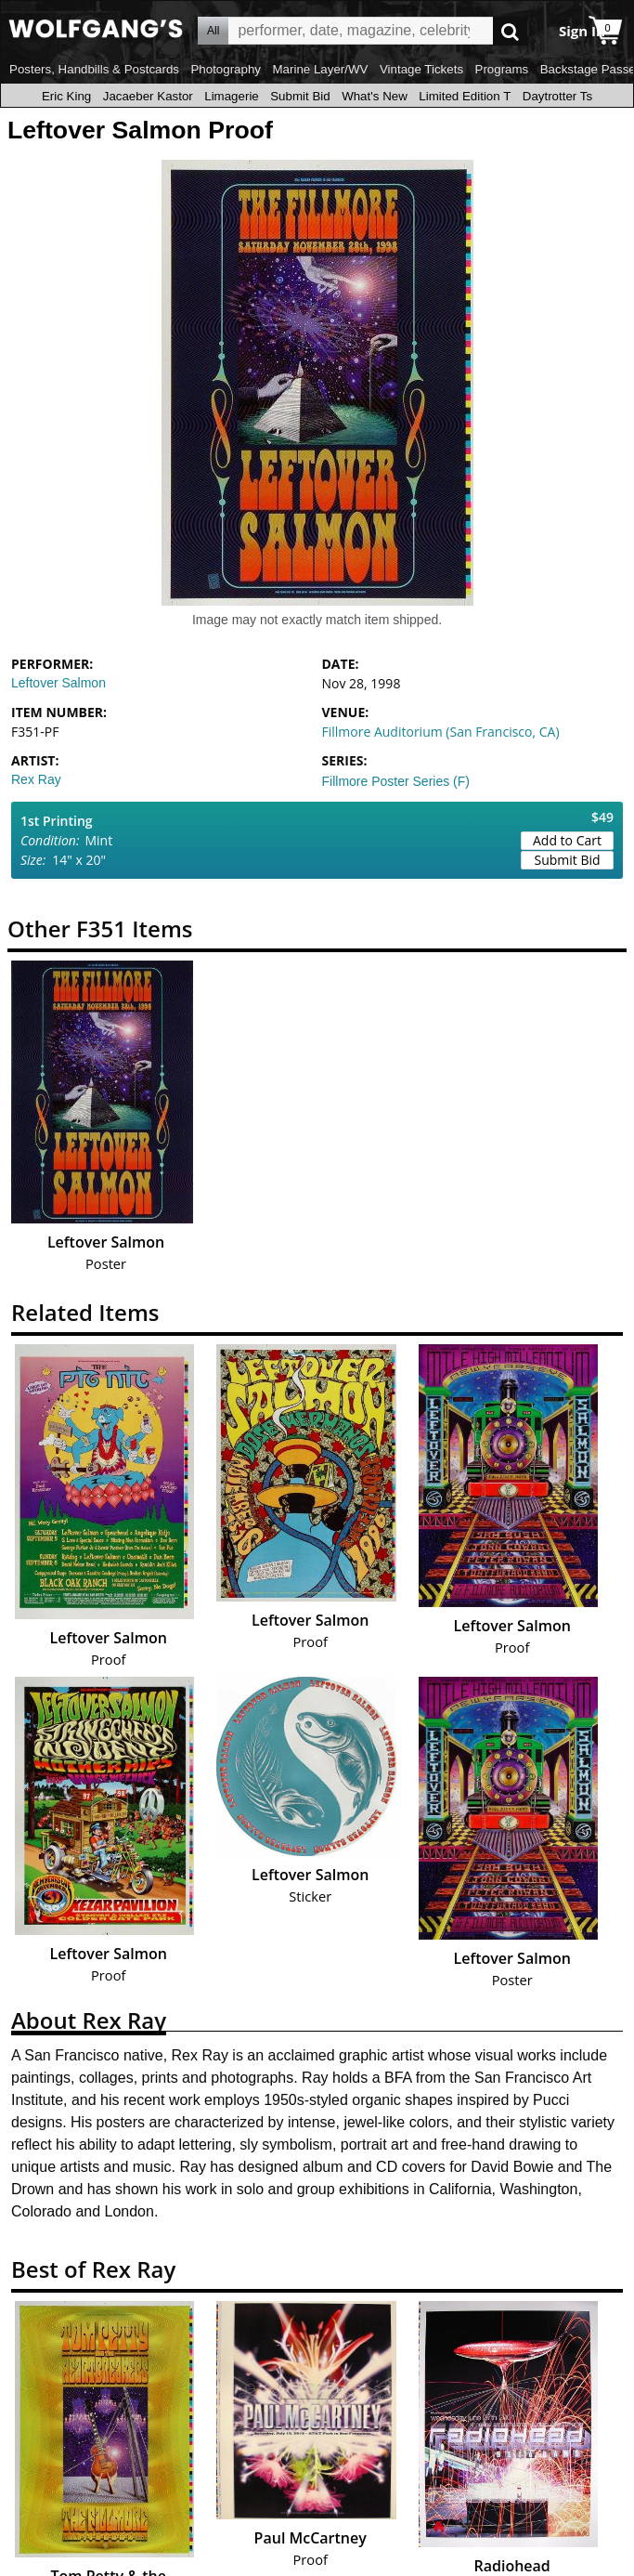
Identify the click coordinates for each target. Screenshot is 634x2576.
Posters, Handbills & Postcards (94, 69)
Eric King (66, 96)
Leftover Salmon (58, 682)
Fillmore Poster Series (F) (396, 781)
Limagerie (231, 96)
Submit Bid (300, 96)
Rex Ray (36, 779)
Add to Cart (567, 840)
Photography (225, 69)
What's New (375, 96)
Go (510, 31)
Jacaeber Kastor (148, 96)
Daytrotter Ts (557, 96)
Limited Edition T (465, 96)
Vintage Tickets (421, 69)
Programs (502, 69)
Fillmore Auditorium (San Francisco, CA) (441, 731)
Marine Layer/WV (320, 69)
